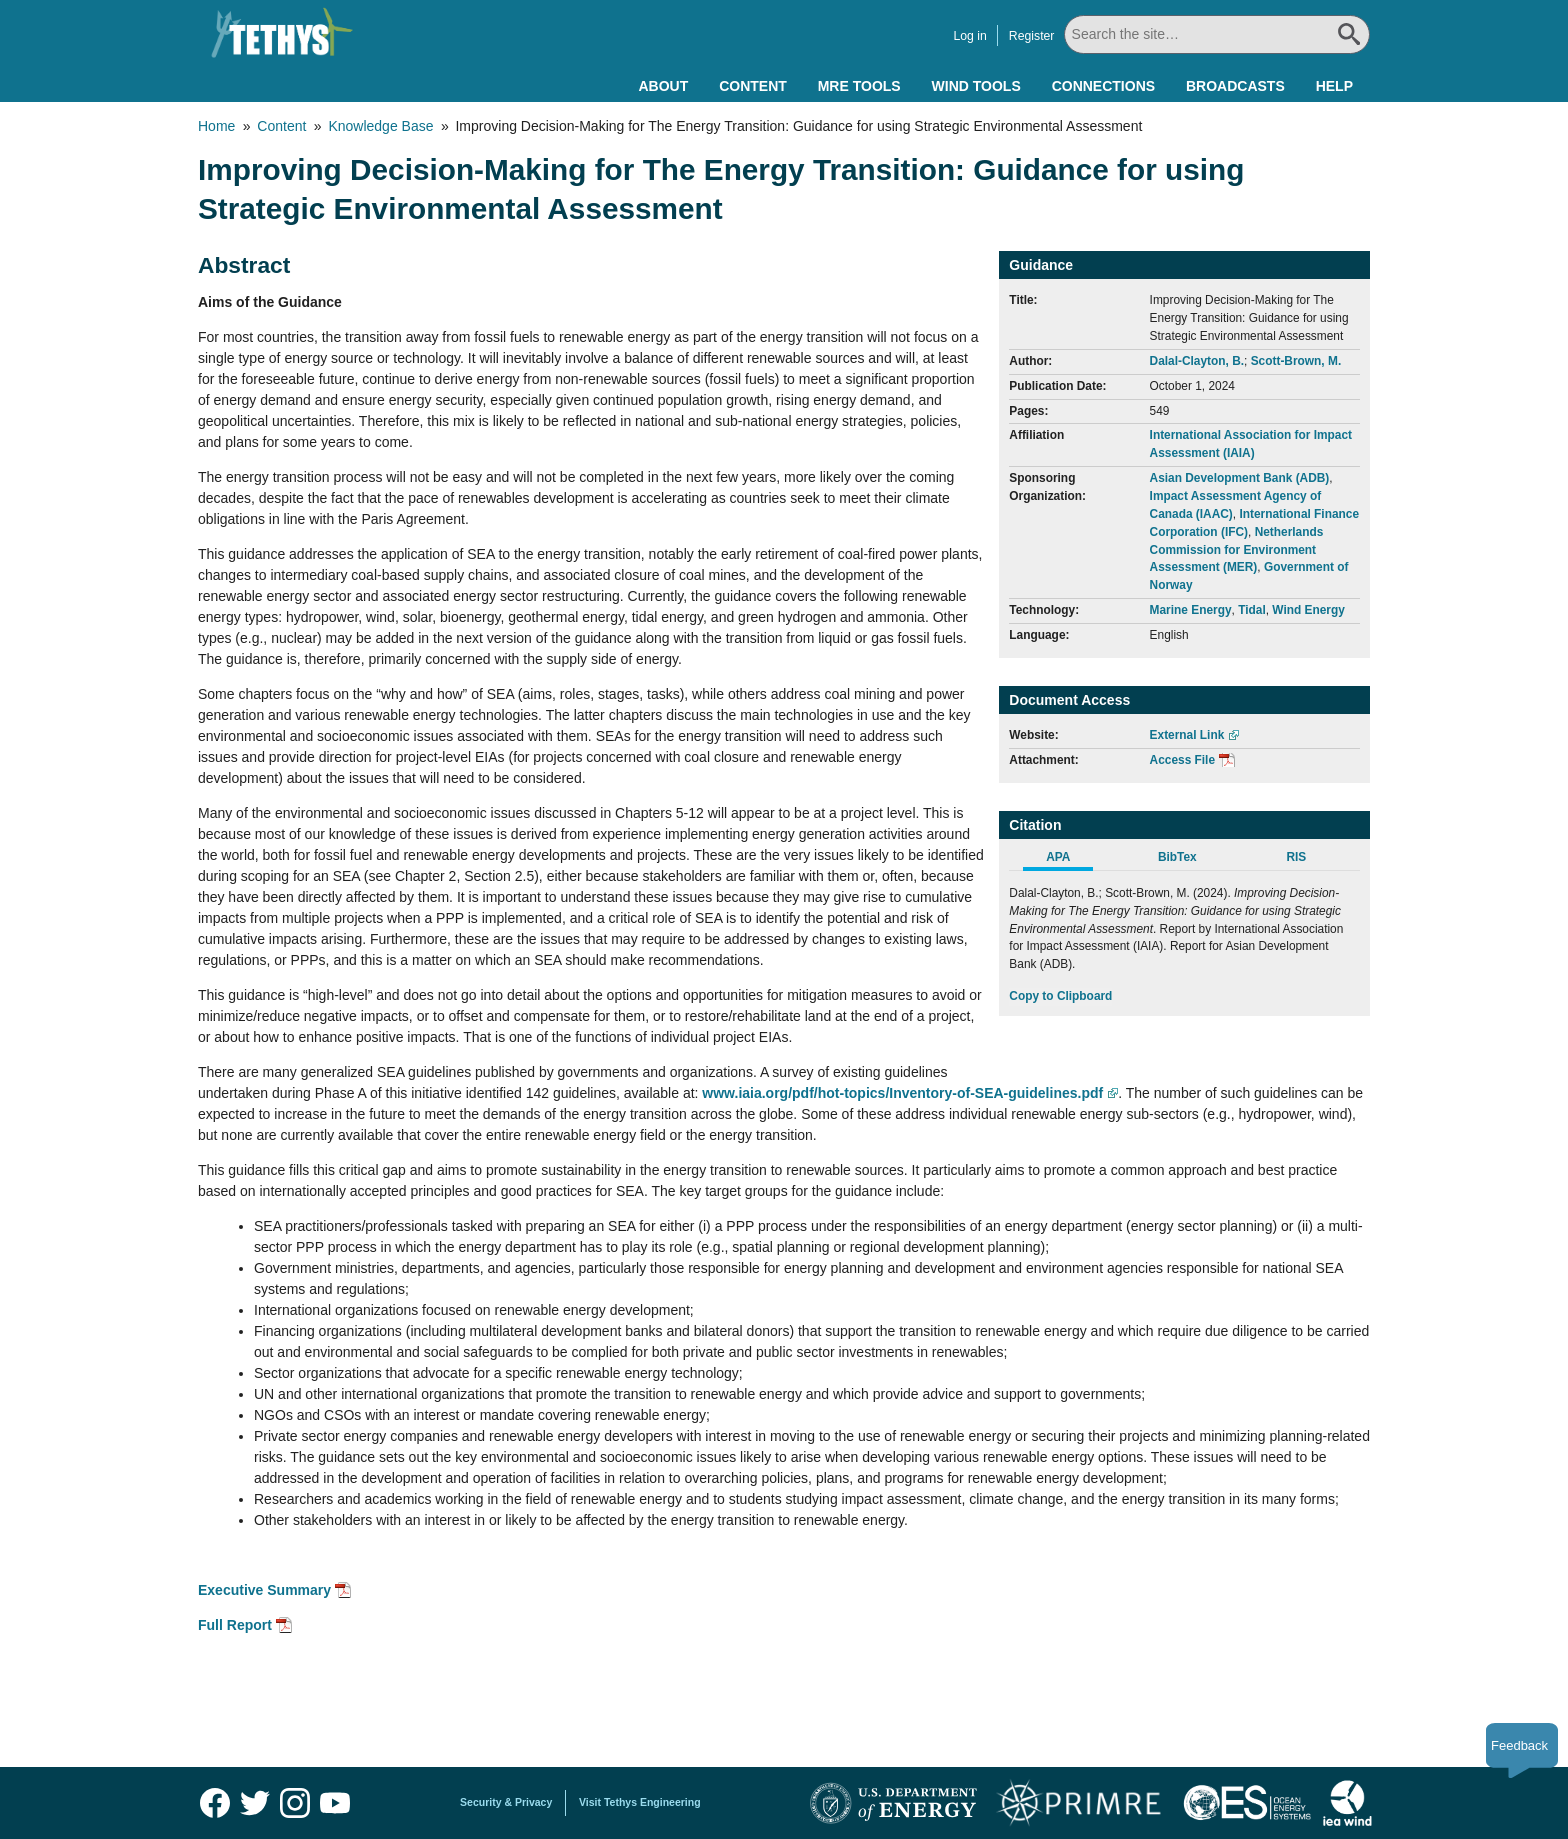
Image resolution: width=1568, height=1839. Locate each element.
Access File (1182, 760)
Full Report (235, 1625)
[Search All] (1213, 34)
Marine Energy (1191, 610)
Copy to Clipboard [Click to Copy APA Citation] (1060, 996)
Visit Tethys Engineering (640, 1802)
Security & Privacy (506, 1802)
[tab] (1068, 860)
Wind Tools (976, 86)
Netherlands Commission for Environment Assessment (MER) (1237, 550)
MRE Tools (859, 86)
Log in (961, 36)
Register (1024, 36)
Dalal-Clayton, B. (1197, 361)
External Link (1187, 735)
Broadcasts (1235, 86)
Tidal (1252, 610)
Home (216, 126)
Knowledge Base (380, 126)
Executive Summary (264, 1590)
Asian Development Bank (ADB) (1240, 478)
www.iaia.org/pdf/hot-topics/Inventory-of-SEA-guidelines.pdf (902, 1093)
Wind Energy (1308, 610)
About (663, 86)
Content (753, 86)
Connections (1103, 86)
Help (1334, 86)
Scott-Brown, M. (1296, 361)
